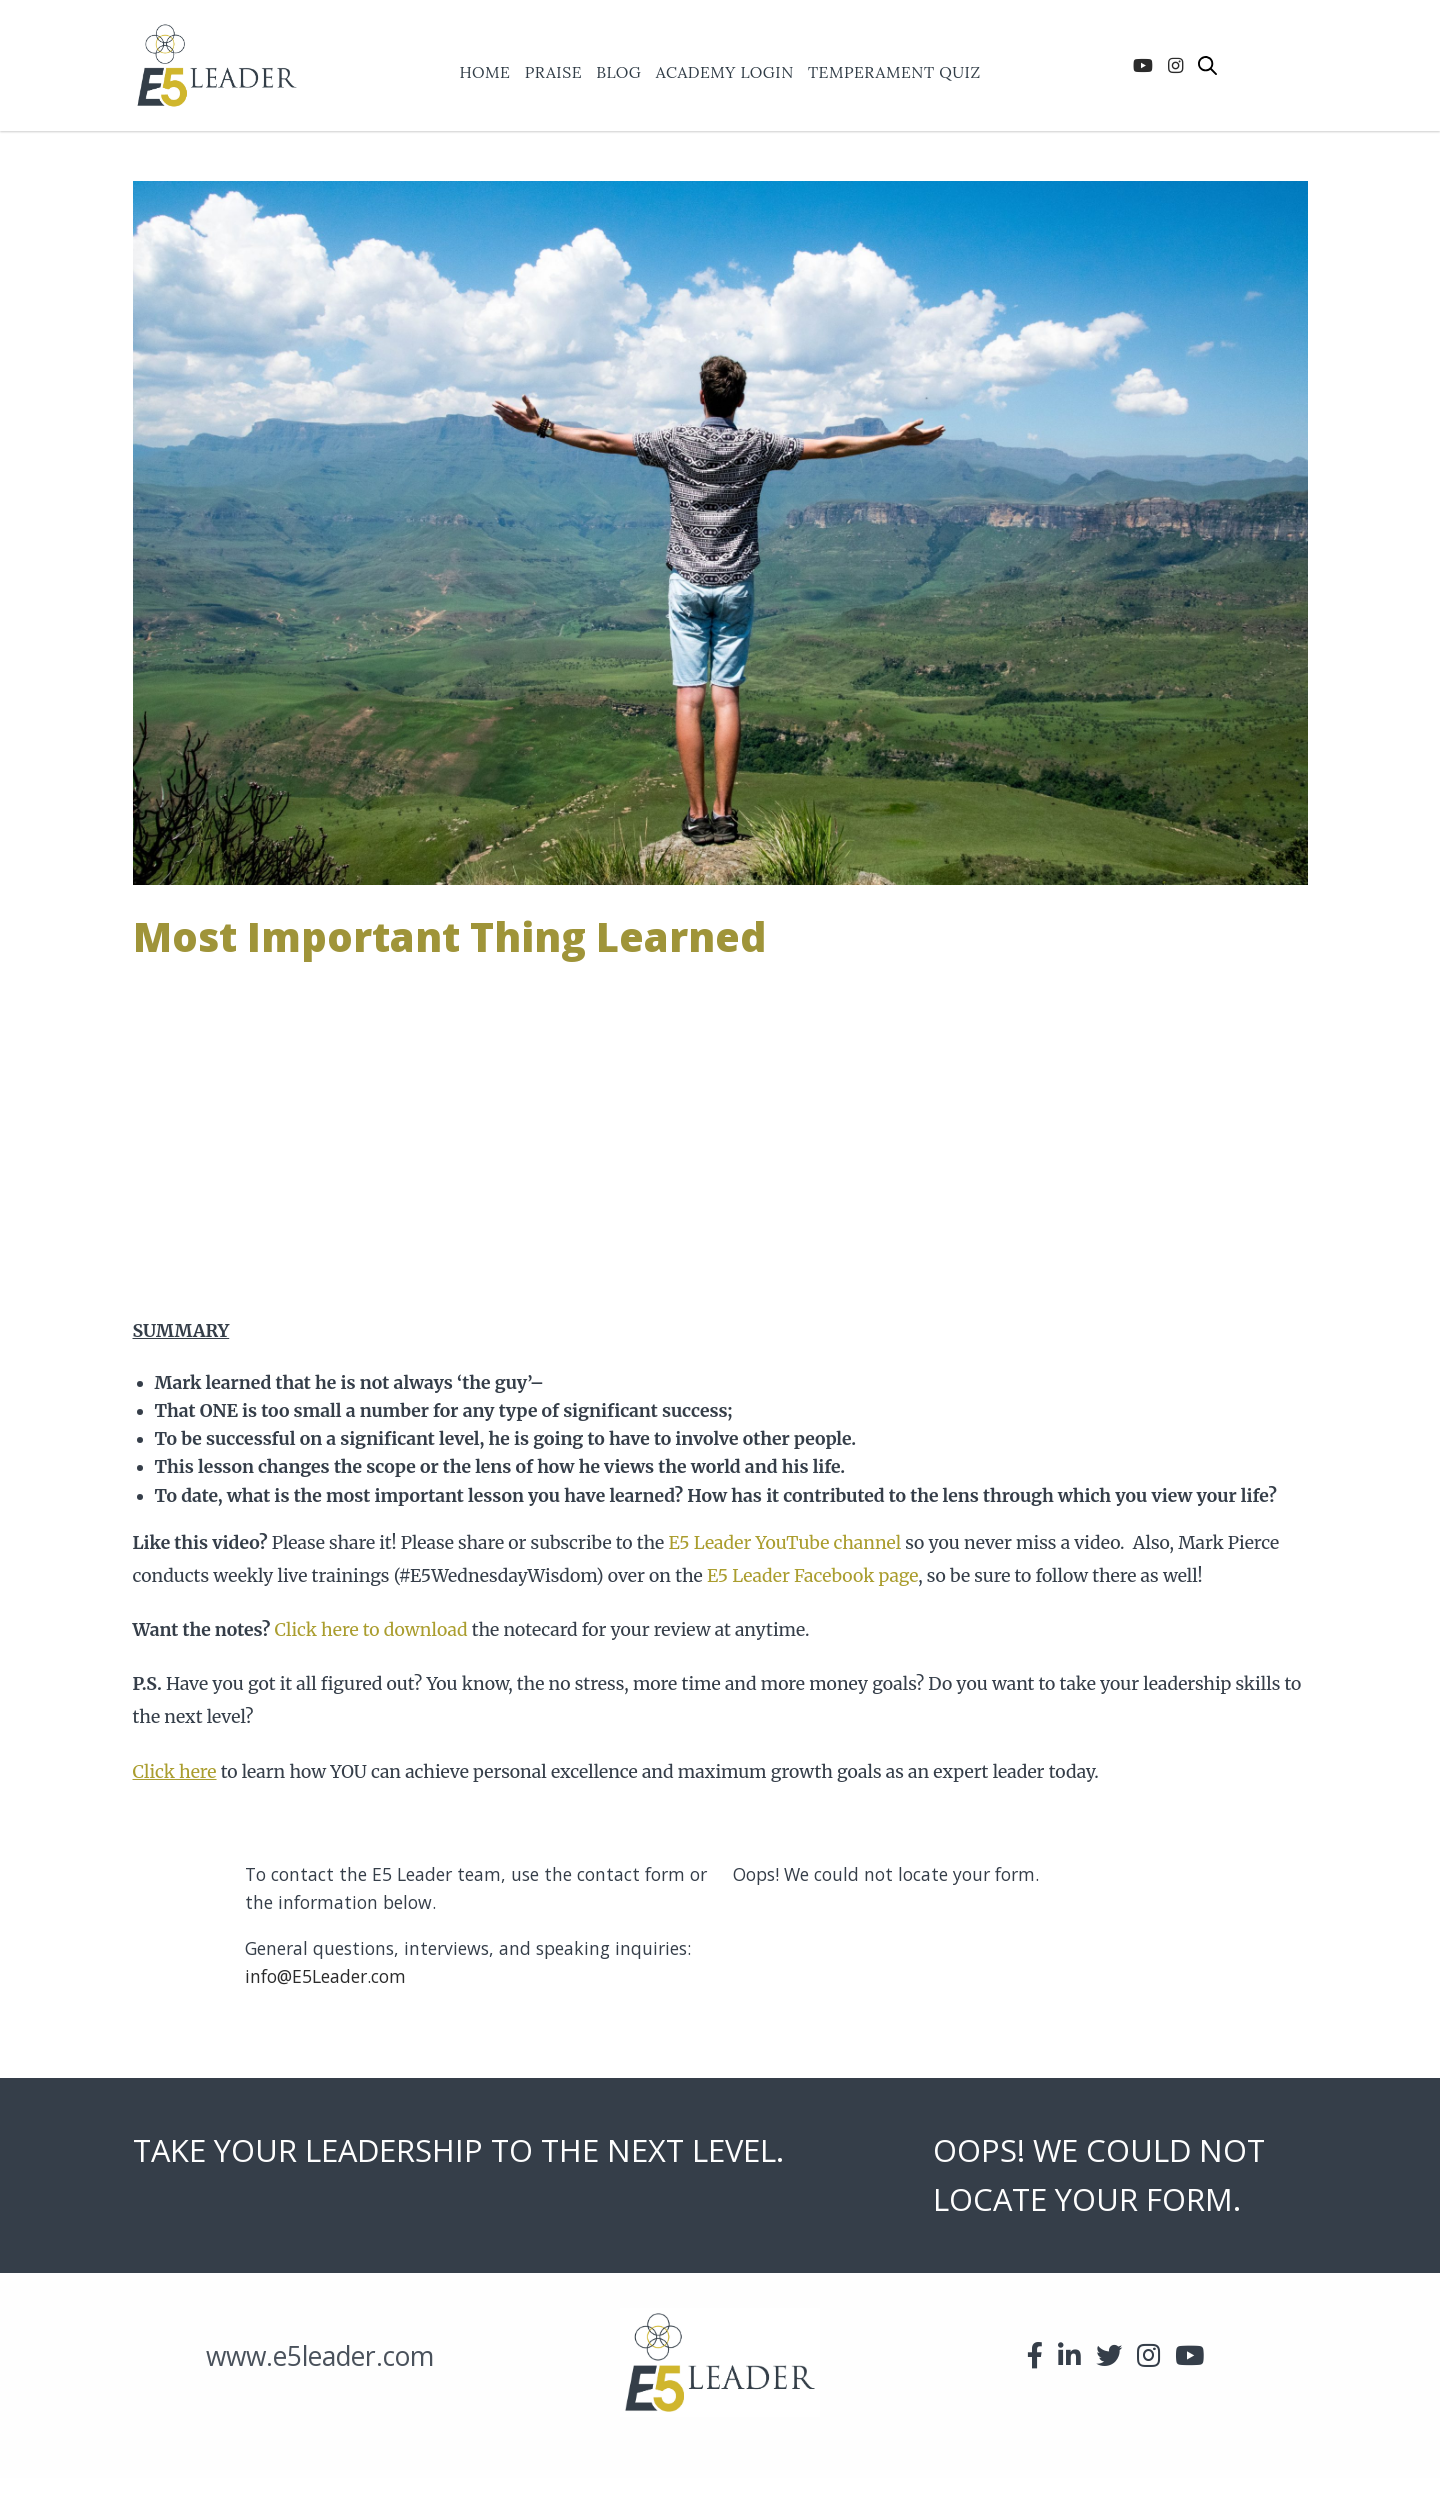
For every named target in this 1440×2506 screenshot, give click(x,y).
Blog (618, 73)
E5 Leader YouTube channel (784, 1543)
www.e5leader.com (320, 2356)
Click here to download (371, 1630)
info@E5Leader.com (325, 1976)
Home (484, 73)
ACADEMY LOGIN (725, 73)
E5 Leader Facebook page (812, 1576)
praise (553, 73)
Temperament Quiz (894, 73)
